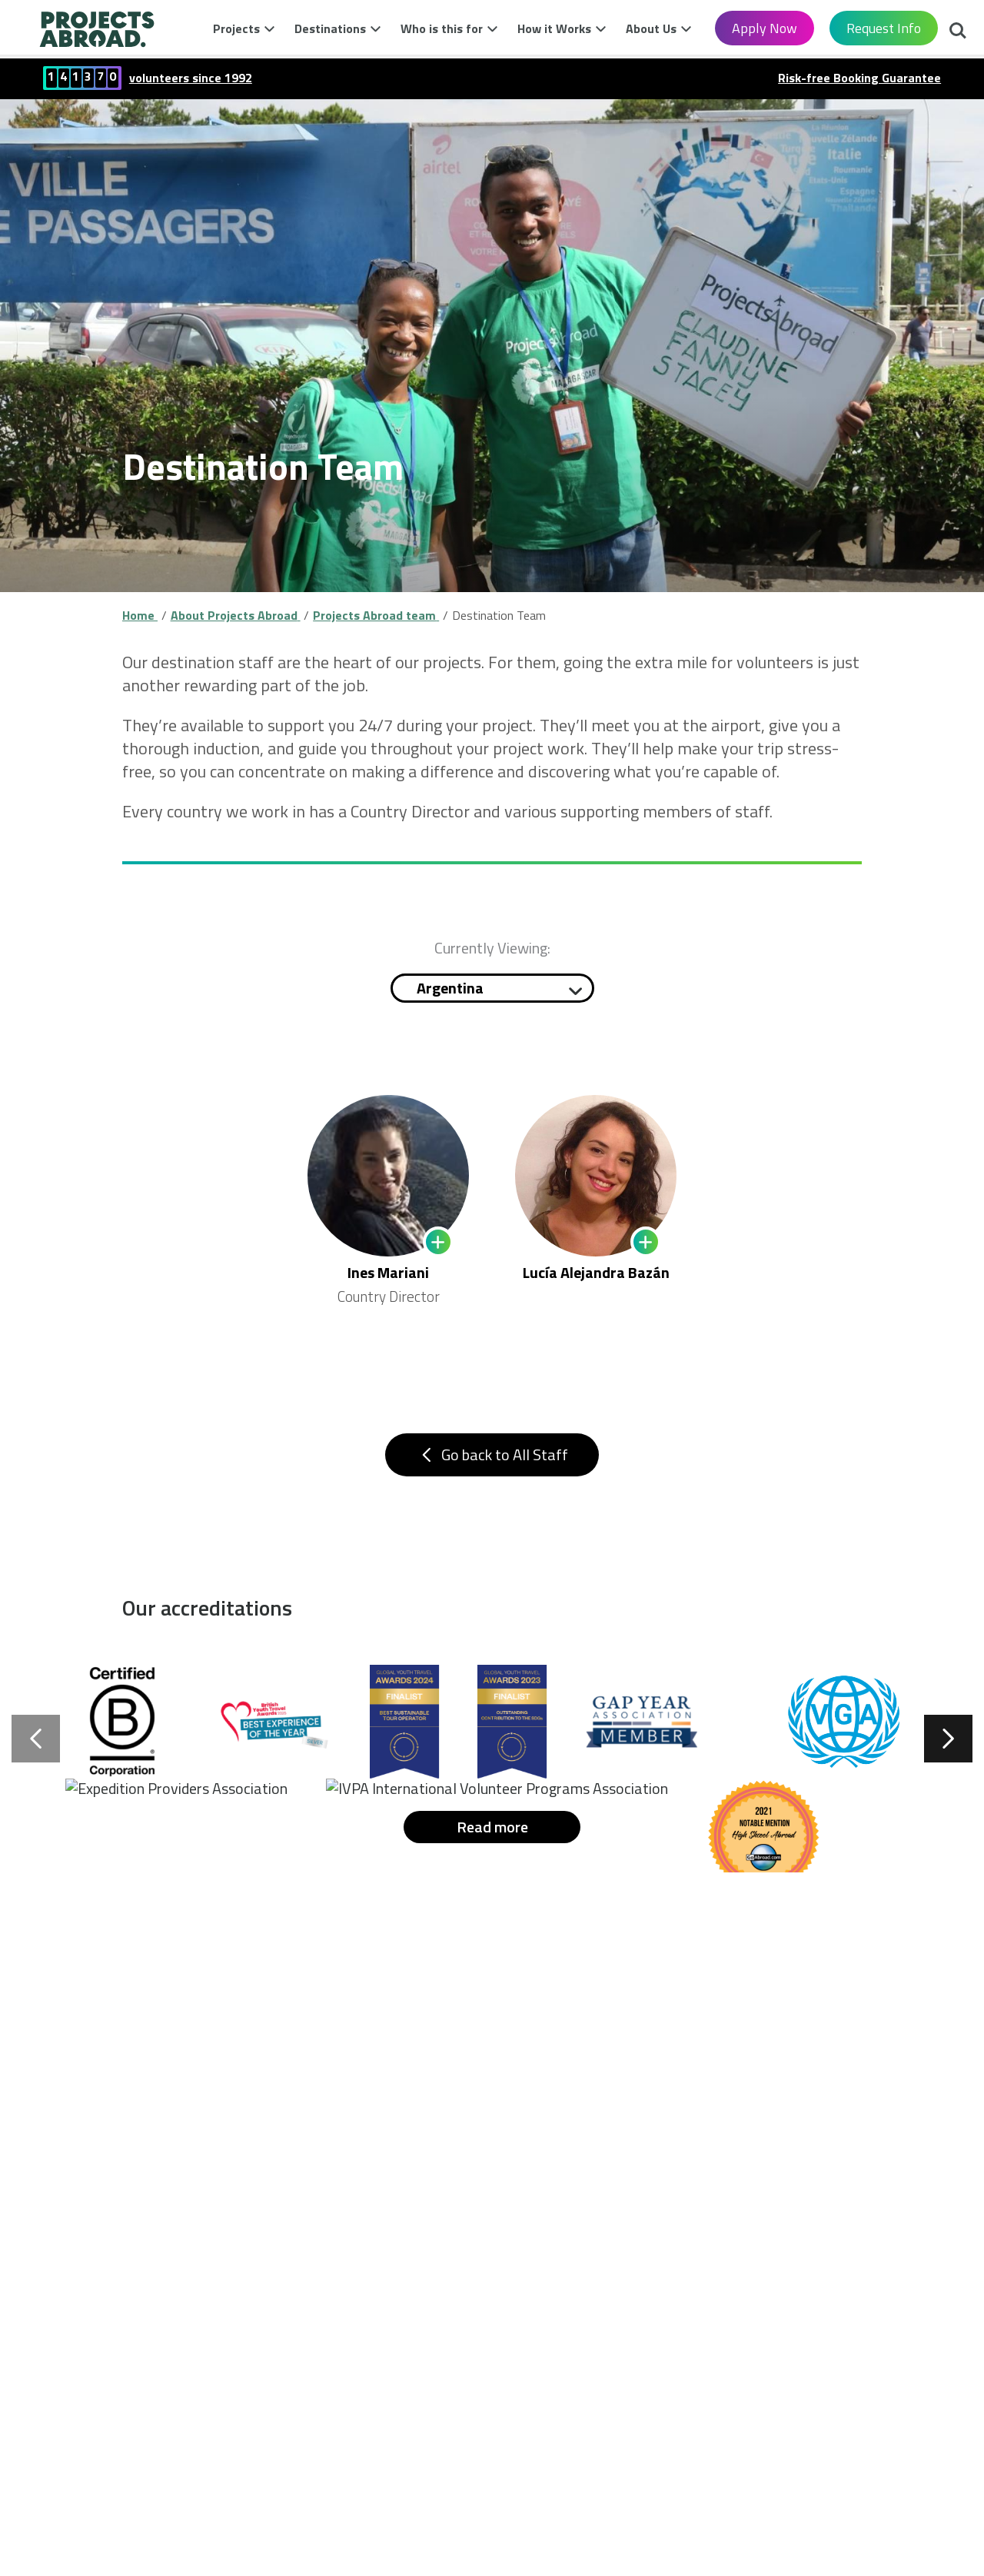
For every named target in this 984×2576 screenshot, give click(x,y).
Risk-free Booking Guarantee (859, 78)
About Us (651, 28)
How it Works (554, 28)
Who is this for (442, 28)
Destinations (330, 28)
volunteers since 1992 (190, 78)
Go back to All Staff (492, 1462)
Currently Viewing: (492, 948)
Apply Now (764, 28)
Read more (492, 1842)
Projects (236, 28)
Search (958, 32)
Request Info (883, 28)
